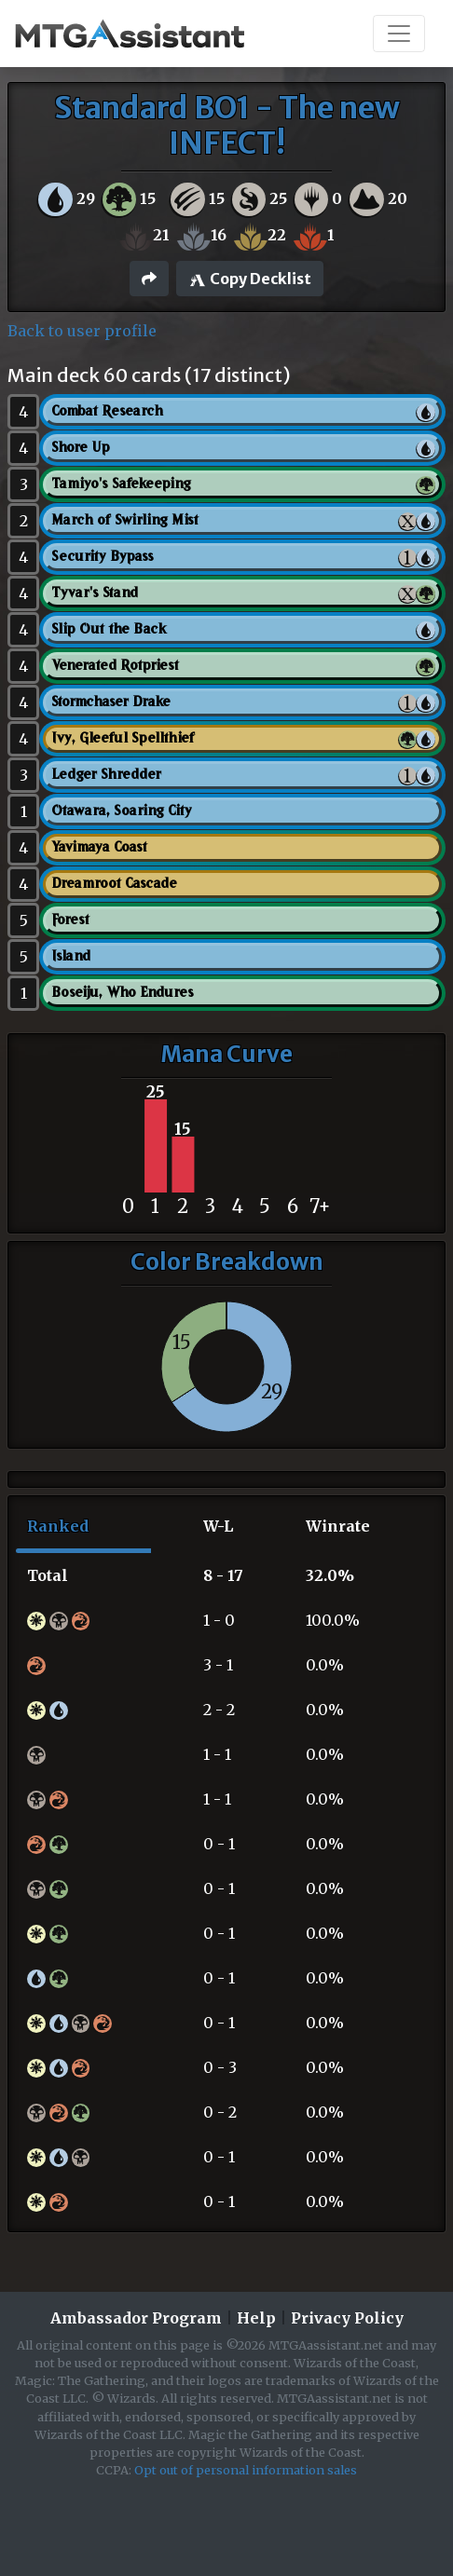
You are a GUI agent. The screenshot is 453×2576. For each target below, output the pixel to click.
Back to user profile (82, 330)
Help (256, 2318)
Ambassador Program (136, 2318)
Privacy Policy (347, 2318)
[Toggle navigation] (399, 33)
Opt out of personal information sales (245, 2469)
